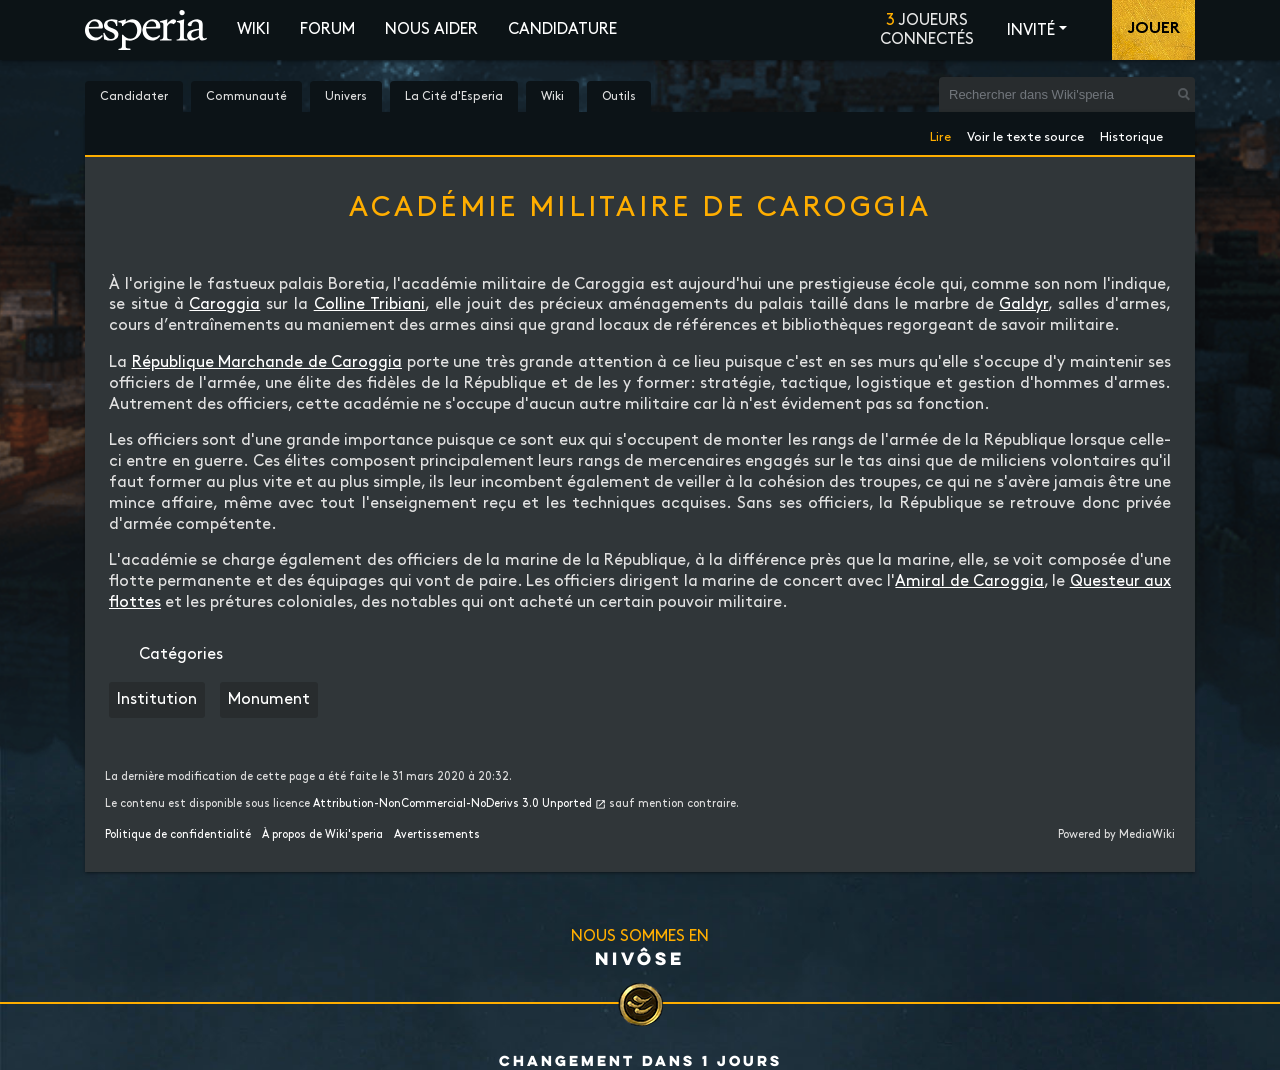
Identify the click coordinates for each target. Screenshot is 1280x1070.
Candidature (562, 29)
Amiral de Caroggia (969, 581)
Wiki (253, 29)
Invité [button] (1031, 30)
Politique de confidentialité (178, 835)
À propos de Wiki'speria (322, 835)
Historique (1131, 133)
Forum (327, 29)
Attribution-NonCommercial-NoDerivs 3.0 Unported (452, 804)
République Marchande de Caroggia (267, 362)
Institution (157, 699)
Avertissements (437, 835)
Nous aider (431, 29)
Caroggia (224, 304)
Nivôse (640, 958)
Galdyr (1023, 304)
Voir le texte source (1025, 133)
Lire (940, 133)
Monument (269, 699)
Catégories (181, 654)
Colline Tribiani (370, 304)
